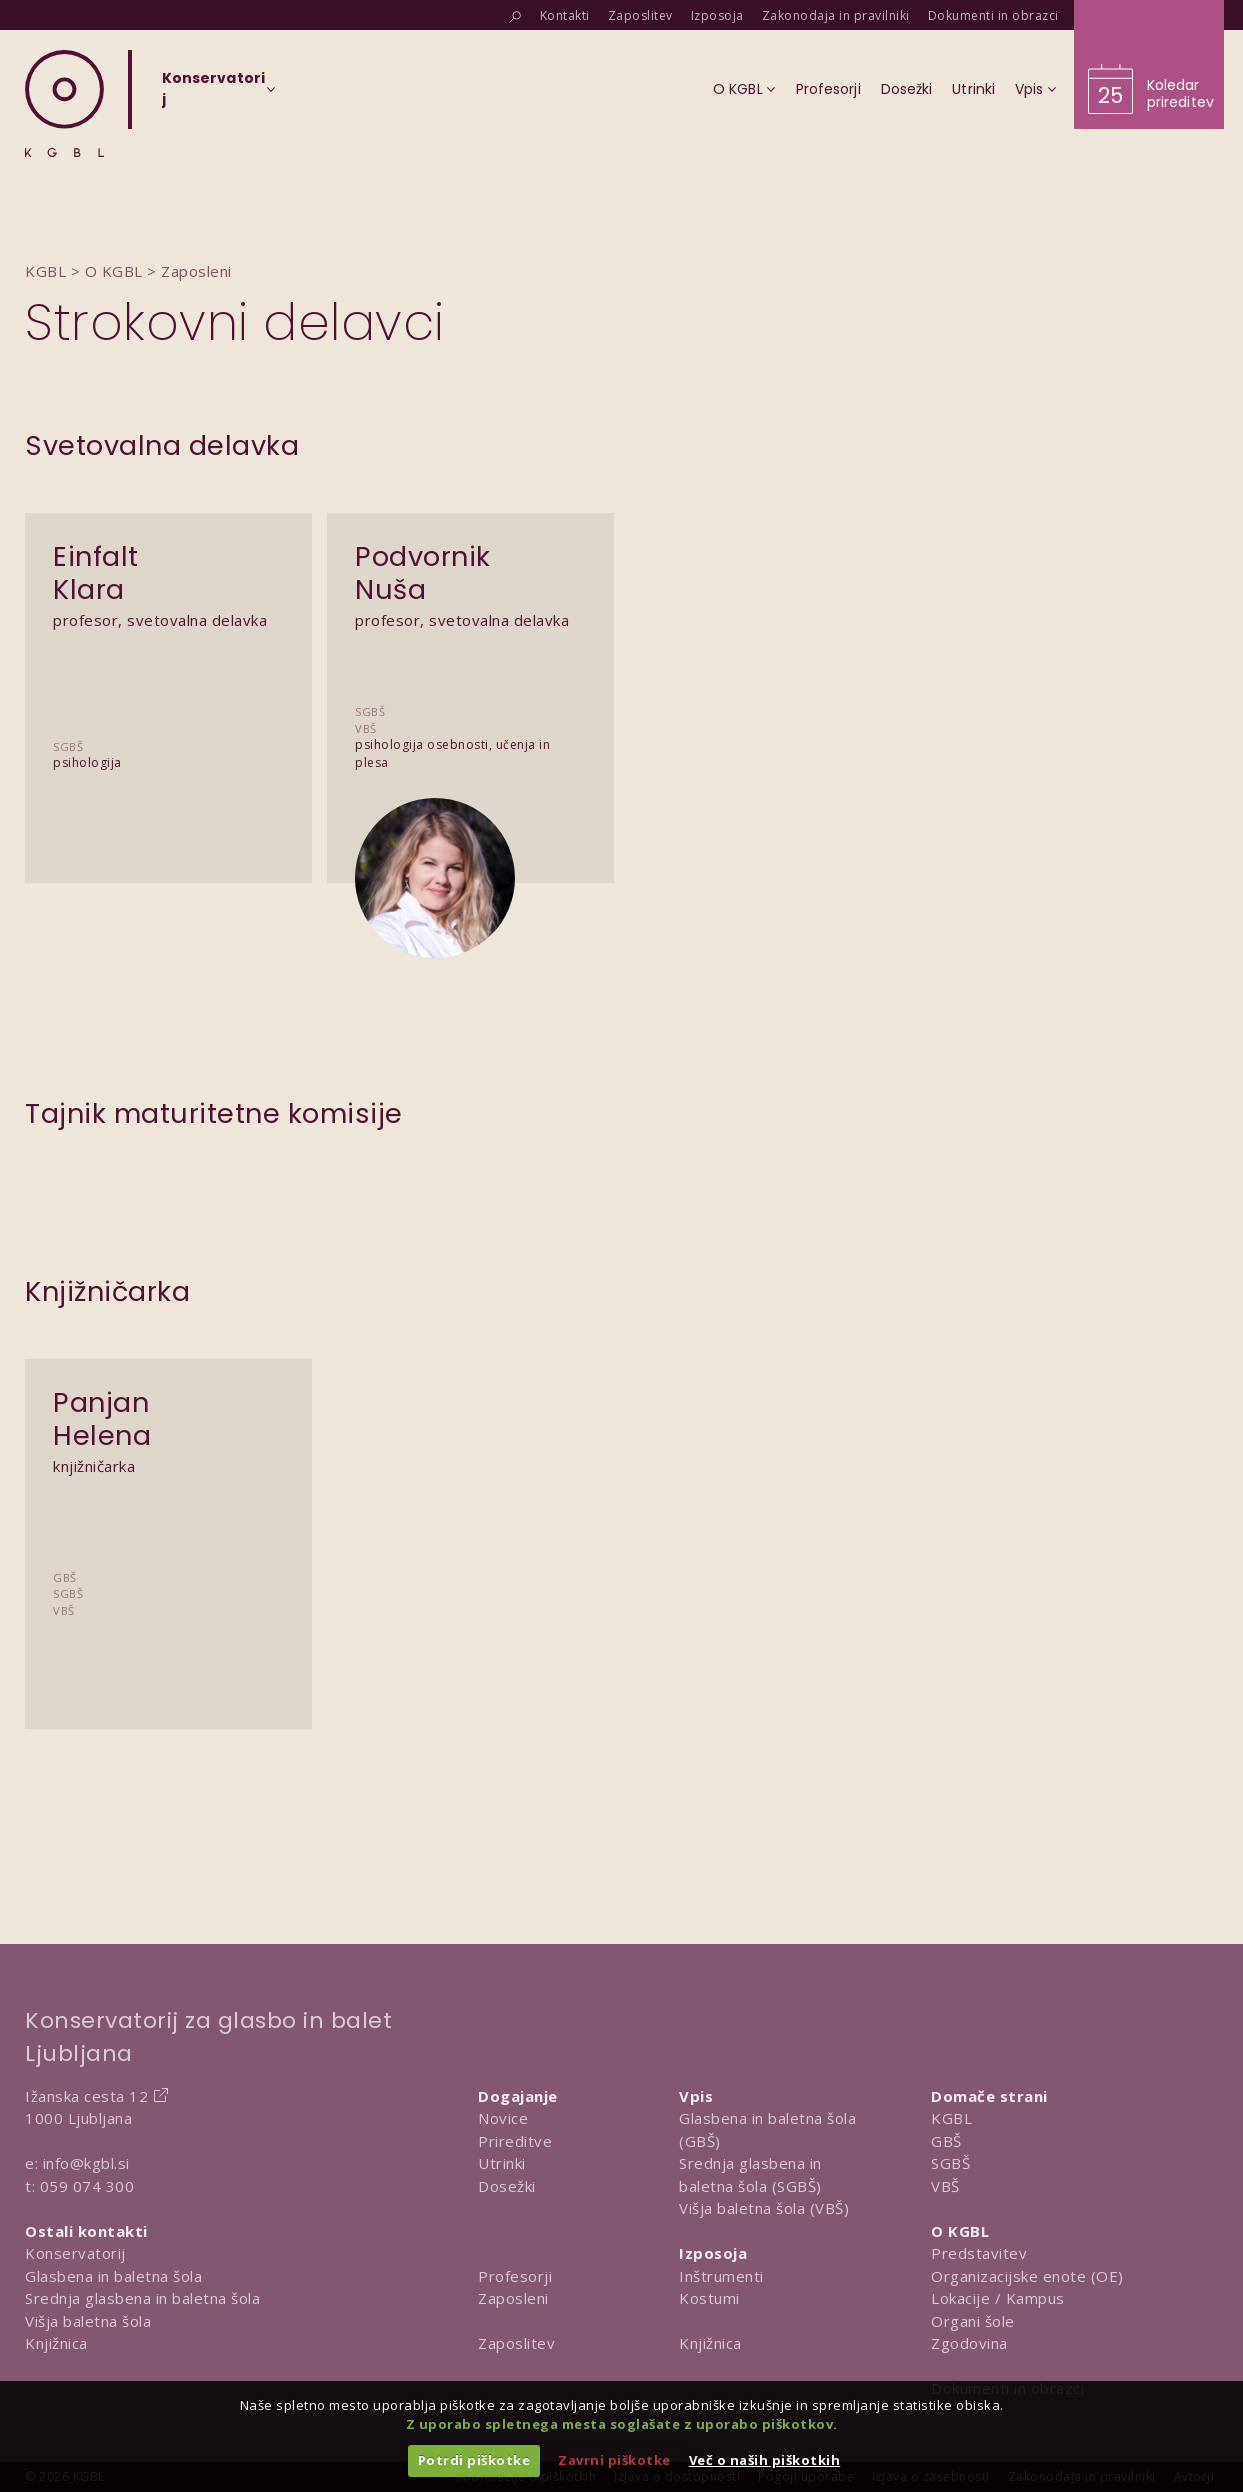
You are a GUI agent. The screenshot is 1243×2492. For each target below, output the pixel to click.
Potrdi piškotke (474, 2460)
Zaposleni (513, 2298)
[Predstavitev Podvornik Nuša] (470, 655)
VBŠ (945, 2186)
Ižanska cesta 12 (86, 2096)
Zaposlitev (516, 2343)
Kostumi (709, 2298)
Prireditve (515, 2141)
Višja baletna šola (88, 2321)
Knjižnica (56, 2343)
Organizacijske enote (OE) (1027, 2276)
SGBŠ (950, 2163)
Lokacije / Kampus (998, 2298)
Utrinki (502, 2163)
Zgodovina (969, 2343)
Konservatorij (75, 2253)
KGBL (951, 2118)
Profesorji (515, 2276)
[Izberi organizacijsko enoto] (213, 95)
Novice (503, 2118)
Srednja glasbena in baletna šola (142, 2298)
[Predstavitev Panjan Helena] (168, 1501)
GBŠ (946, 2141)
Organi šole (973, 2321)
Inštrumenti (721, 2276)
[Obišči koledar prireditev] (1149, 64)
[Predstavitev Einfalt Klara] (168, 655)
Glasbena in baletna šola (113, 2276)
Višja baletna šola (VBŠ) (764, 2208)
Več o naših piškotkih (765, 2460)
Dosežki (507, 2186)
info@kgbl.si (86, 2163)
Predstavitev (979, 2253)
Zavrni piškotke (614, 2460)
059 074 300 (87, 2186)
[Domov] (64, 103)
